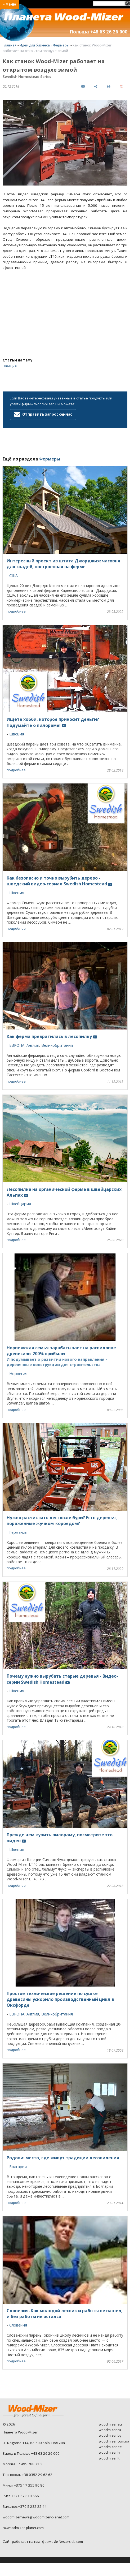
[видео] (83, 86)
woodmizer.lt (109, 2458)
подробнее (16, 611)
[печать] (108, 86)
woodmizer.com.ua (114, 2441)
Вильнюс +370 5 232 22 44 (25, 2506)
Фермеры (61, 45)
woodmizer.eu (110, 2424)
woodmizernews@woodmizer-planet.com (36, 2517)
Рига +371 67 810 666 (21, 2495)
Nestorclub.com (71, 2541)
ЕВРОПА (16, 1045)
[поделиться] (96, 86)
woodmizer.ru (110, 2429)
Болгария (18, 2166)
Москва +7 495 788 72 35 (23, 2464)
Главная (9, 45)
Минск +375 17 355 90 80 (23, 2485)
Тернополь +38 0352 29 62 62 (27, 2474)
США (13, 575)
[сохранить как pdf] (121, 86)
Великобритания (57, 1045)
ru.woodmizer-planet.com (23, 2527)
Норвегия (18, 1373)
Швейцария (20, 1203)
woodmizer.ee (110, 2446)
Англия (32, 1045)
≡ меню (9, 4)
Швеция (10, 366)
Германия (18, 1532)
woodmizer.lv (109, 2452)
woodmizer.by (110, 2435)
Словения (18, 2325)
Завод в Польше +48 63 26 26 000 (31, 2453)
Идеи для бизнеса (35, 45)
